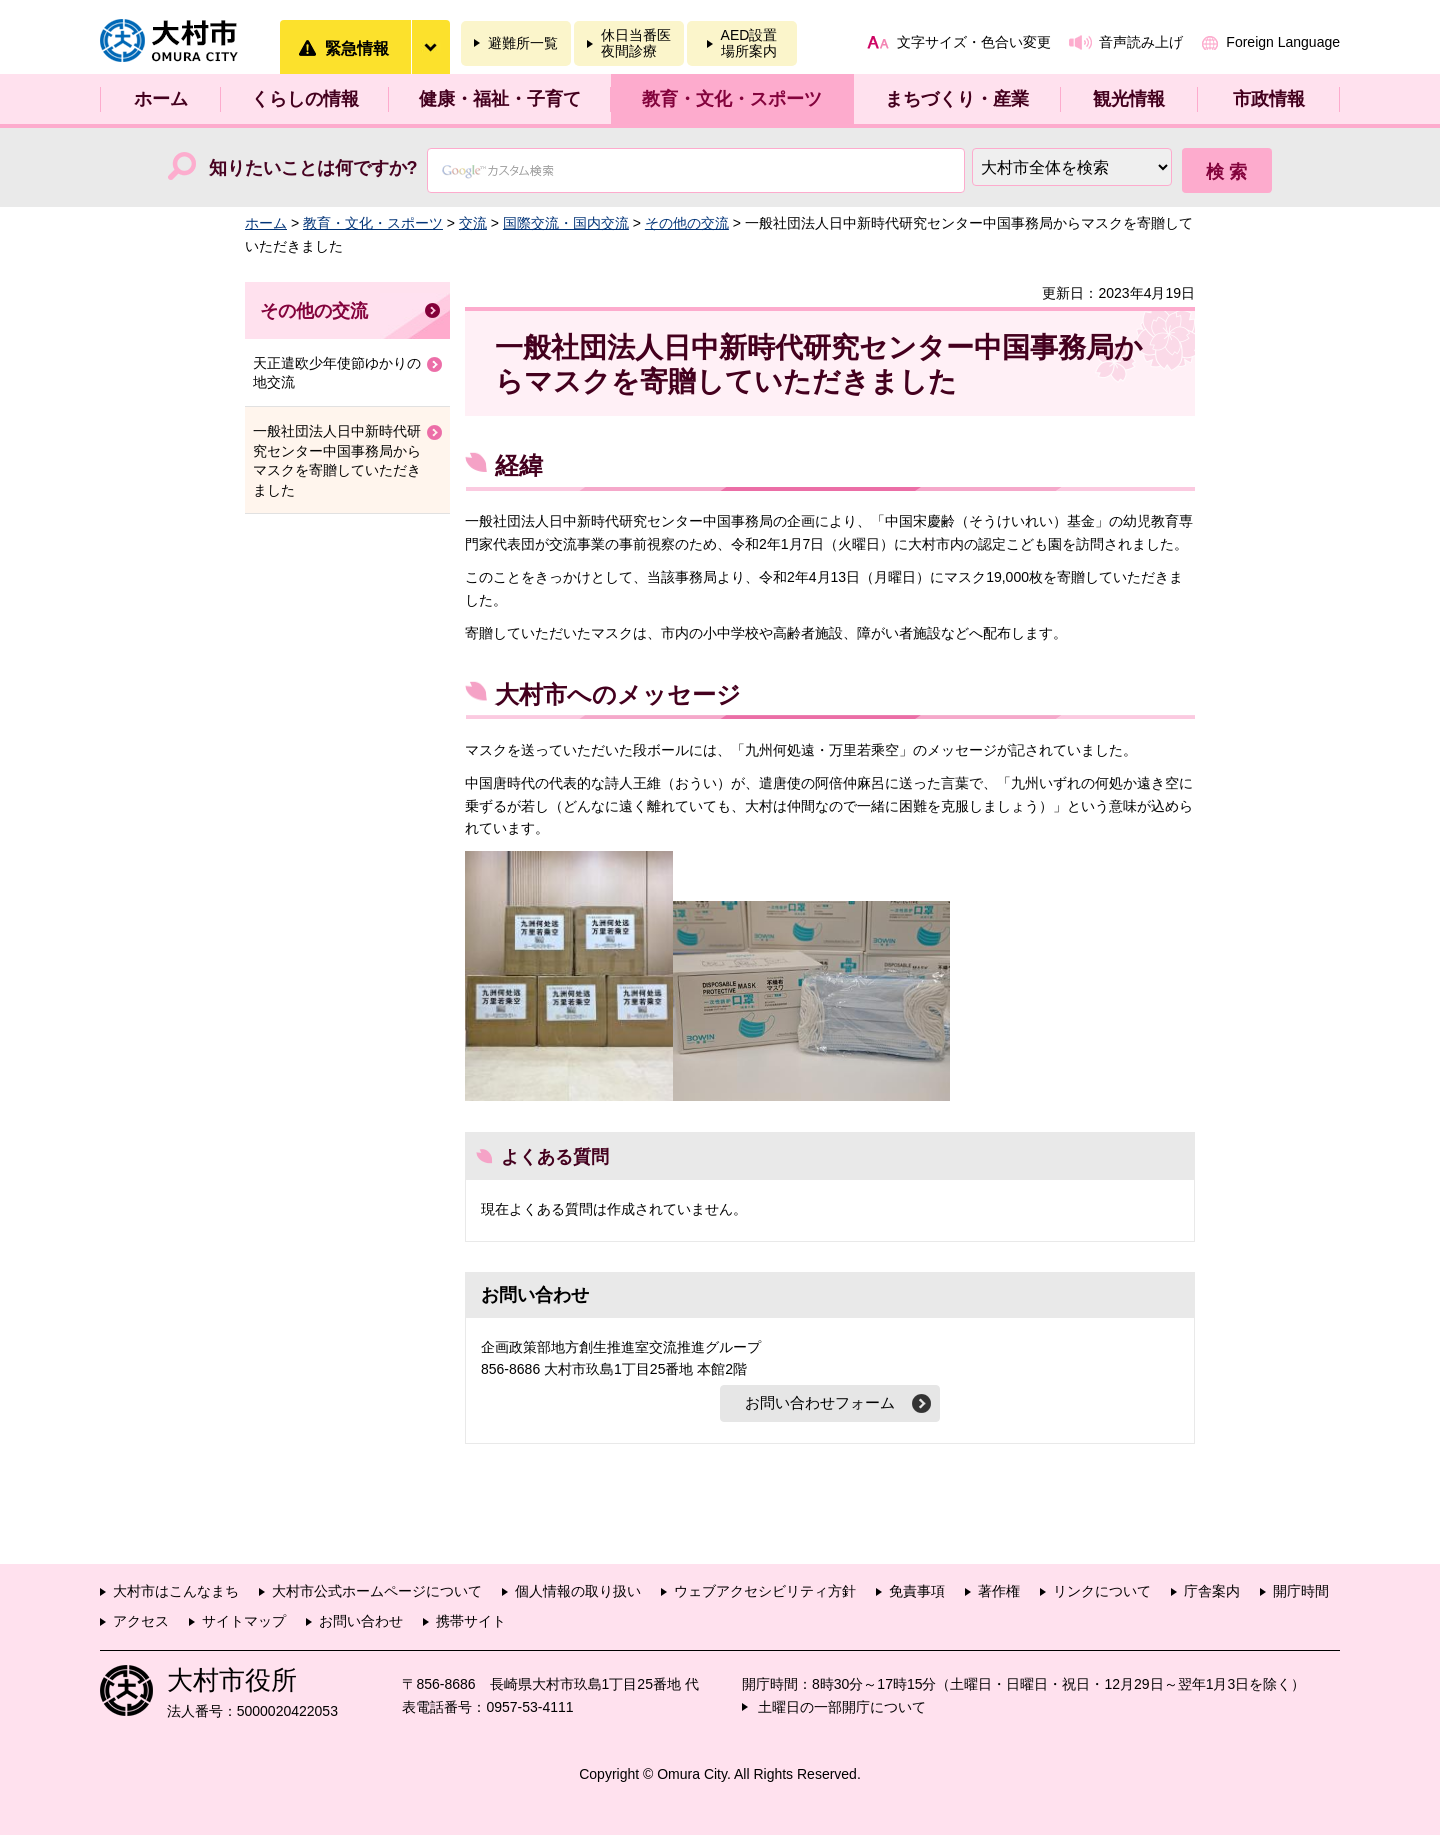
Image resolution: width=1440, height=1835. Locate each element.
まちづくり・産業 (957, 99)
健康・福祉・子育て (500, 99)
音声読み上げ (1141, 42)
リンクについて (1102, 1591)
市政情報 (1269, 99)
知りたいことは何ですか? (313, 168)
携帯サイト (471, 1621)
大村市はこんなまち (176, 1591)
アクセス (141, 1621)
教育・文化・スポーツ (732, 99)
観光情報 (1129, 99)
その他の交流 (687, 223)
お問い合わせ (361, 1621)
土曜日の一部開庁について (842, 1707)
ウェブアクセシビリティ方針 (765, 1591)
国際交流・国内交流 (566, 223)
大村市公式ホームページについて (377, 1591)
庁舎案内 (1212, 1591)
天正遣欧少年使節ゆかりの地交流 (337, 373)
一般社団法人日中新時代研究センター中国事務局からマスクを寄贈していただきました (337, 460)
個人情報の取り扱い (578, 1591)
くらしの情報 (305, 99)
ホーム (161, 99)
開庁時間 (1301, 1591)
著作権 (999, 1591)
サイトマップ (244, 1621)
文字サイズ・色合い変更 (974, 42)
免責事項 (917, 1591)
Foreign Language (1283, 42)
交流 (473, 223)
